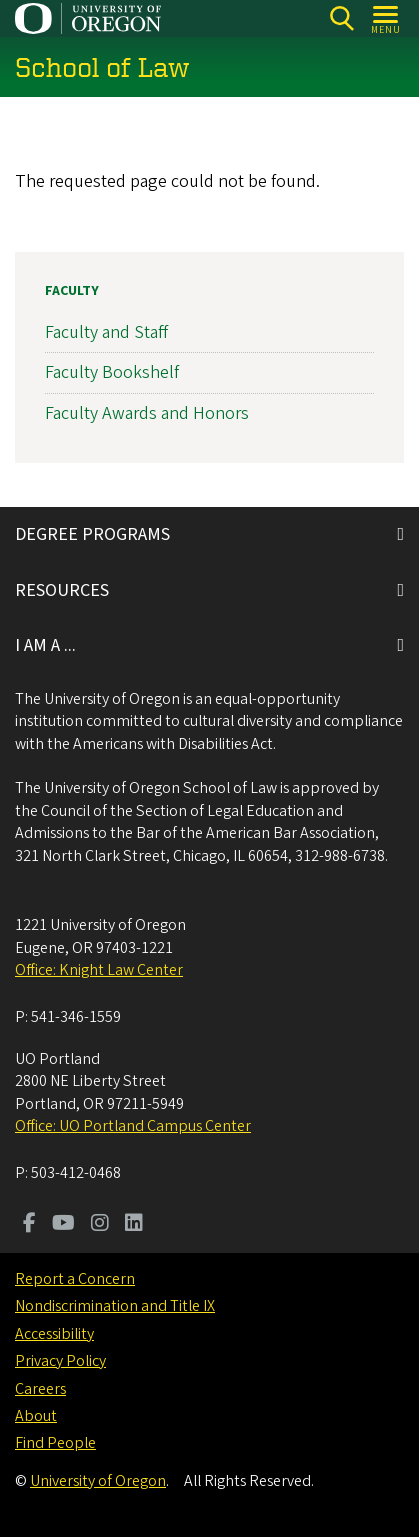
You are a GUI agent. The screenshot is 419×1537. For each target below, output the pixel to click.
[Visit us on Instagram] (100, 1225)
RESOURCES (62, 590)
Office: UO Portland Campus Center (133, 1126)
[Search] (341, 18)
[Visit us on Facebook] (29, 1225)
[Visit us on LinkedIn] (134, 1225)
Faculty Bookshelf (112, 372)
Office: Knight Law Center (99, 970)
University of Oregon (98, 1481)
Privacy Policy (60, 1361)
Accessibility (54, 1334)
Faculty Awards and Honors (147, 412)
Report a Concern (75, 1279)
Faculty (72, 291)
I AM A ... (45, 645)
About (36, 1416)
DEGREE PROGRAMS (92, 534)
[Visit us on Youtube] (63, 1225)
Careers (40, 1389)
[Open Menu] (386, 18)
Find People (55, 1443)
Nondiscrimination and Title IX (115, 1306)
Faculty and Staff (106, 332)
